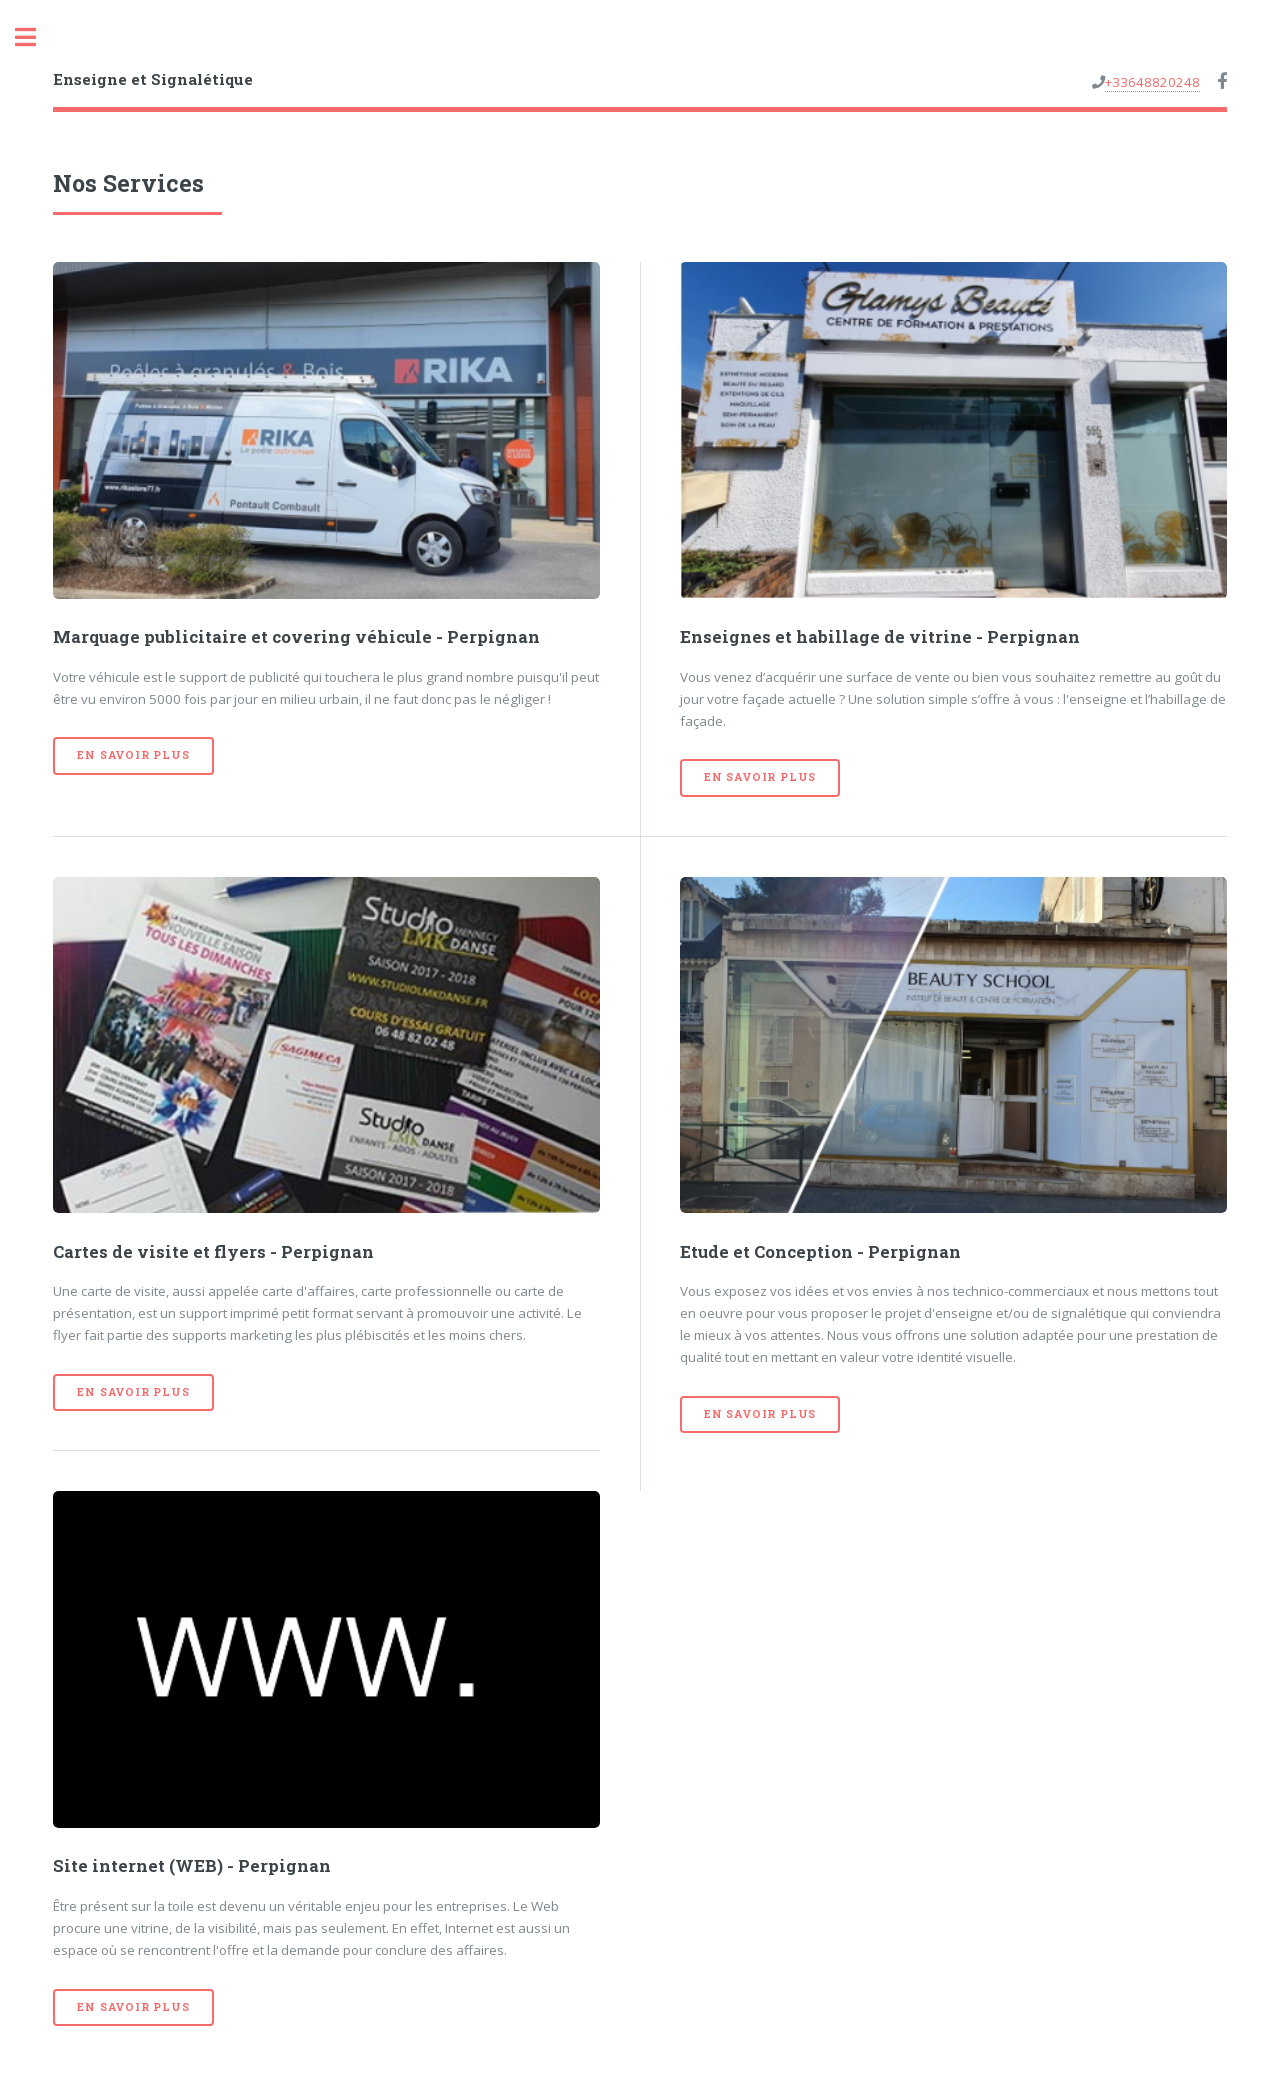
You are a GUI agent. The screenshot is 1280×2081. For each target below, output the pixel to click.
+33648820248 (1152, 82)
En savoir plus (133, 755)
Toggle (36, 37)
